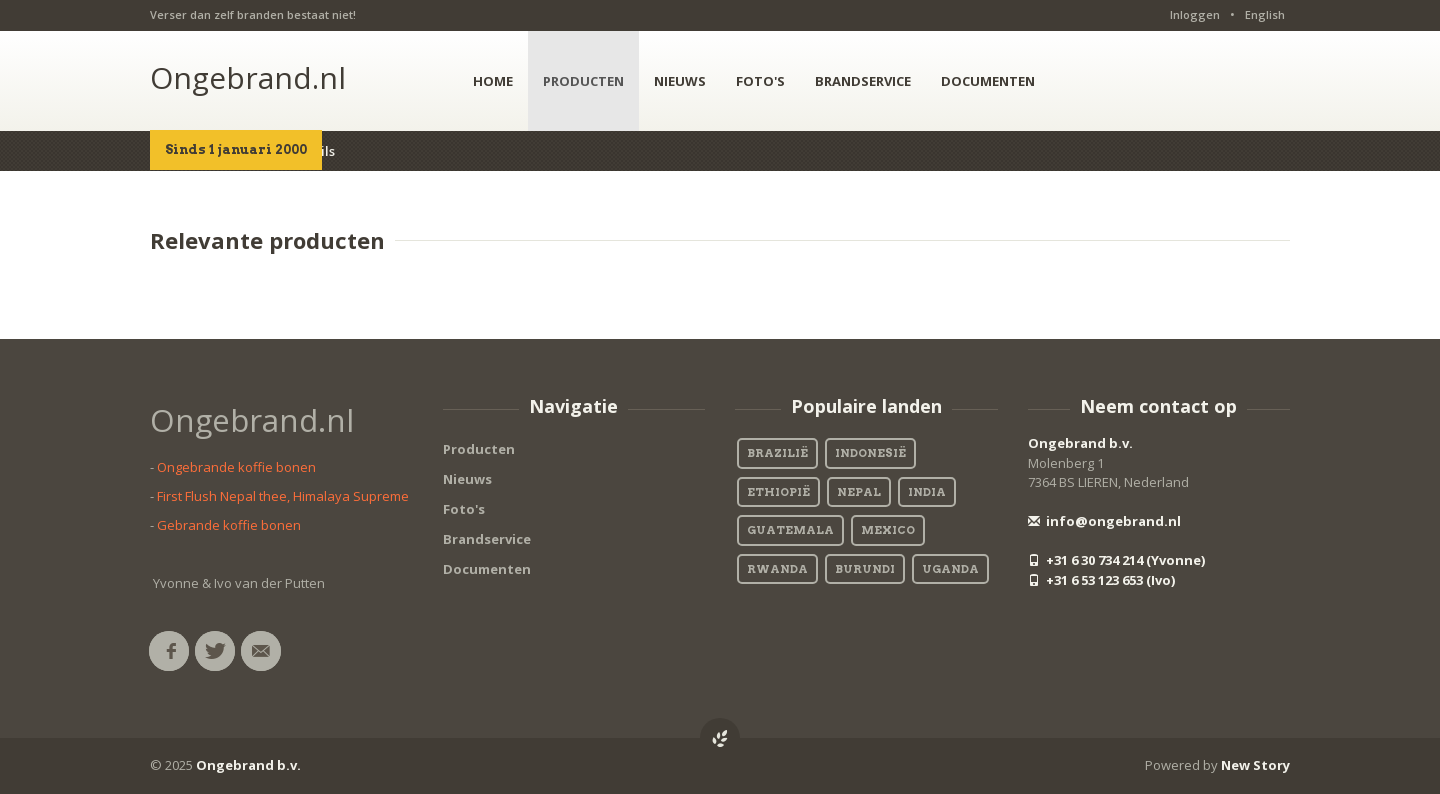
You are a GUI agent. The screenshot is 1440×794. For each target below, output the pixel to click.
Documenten (487, 569)
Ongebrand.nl (248, 77)
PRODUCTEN (583, 81)
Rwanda (777, 569)
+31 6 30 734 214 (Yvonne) (1116, 560)
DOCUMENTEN (988, 81)
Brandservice (487, 539)
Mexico (888, 530)
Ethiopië (778, 492)
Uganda (950, 569)
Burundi (865, 569)
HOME (493, 81)
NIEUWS (680, 81)
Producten (479, 449)
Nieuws (467, 479)
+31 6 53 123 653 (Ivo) (1101, 580)
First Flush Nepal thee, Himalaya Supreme (283, 496)
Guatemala (790, 530)
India (927, 492)
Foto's (464, 509)
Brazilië (777, 453)
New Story (1255, 765)
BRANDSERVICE (863, 81)
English (1265, 14)
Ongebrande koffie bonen (236, 467)
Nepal (859, 492)
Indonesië (870, 453)
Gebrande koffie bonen (229, 525)
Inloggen (1195, 14)
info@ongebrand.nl (1104, 521)
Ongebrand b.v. (1080, 443)
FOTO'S (760, 81)
